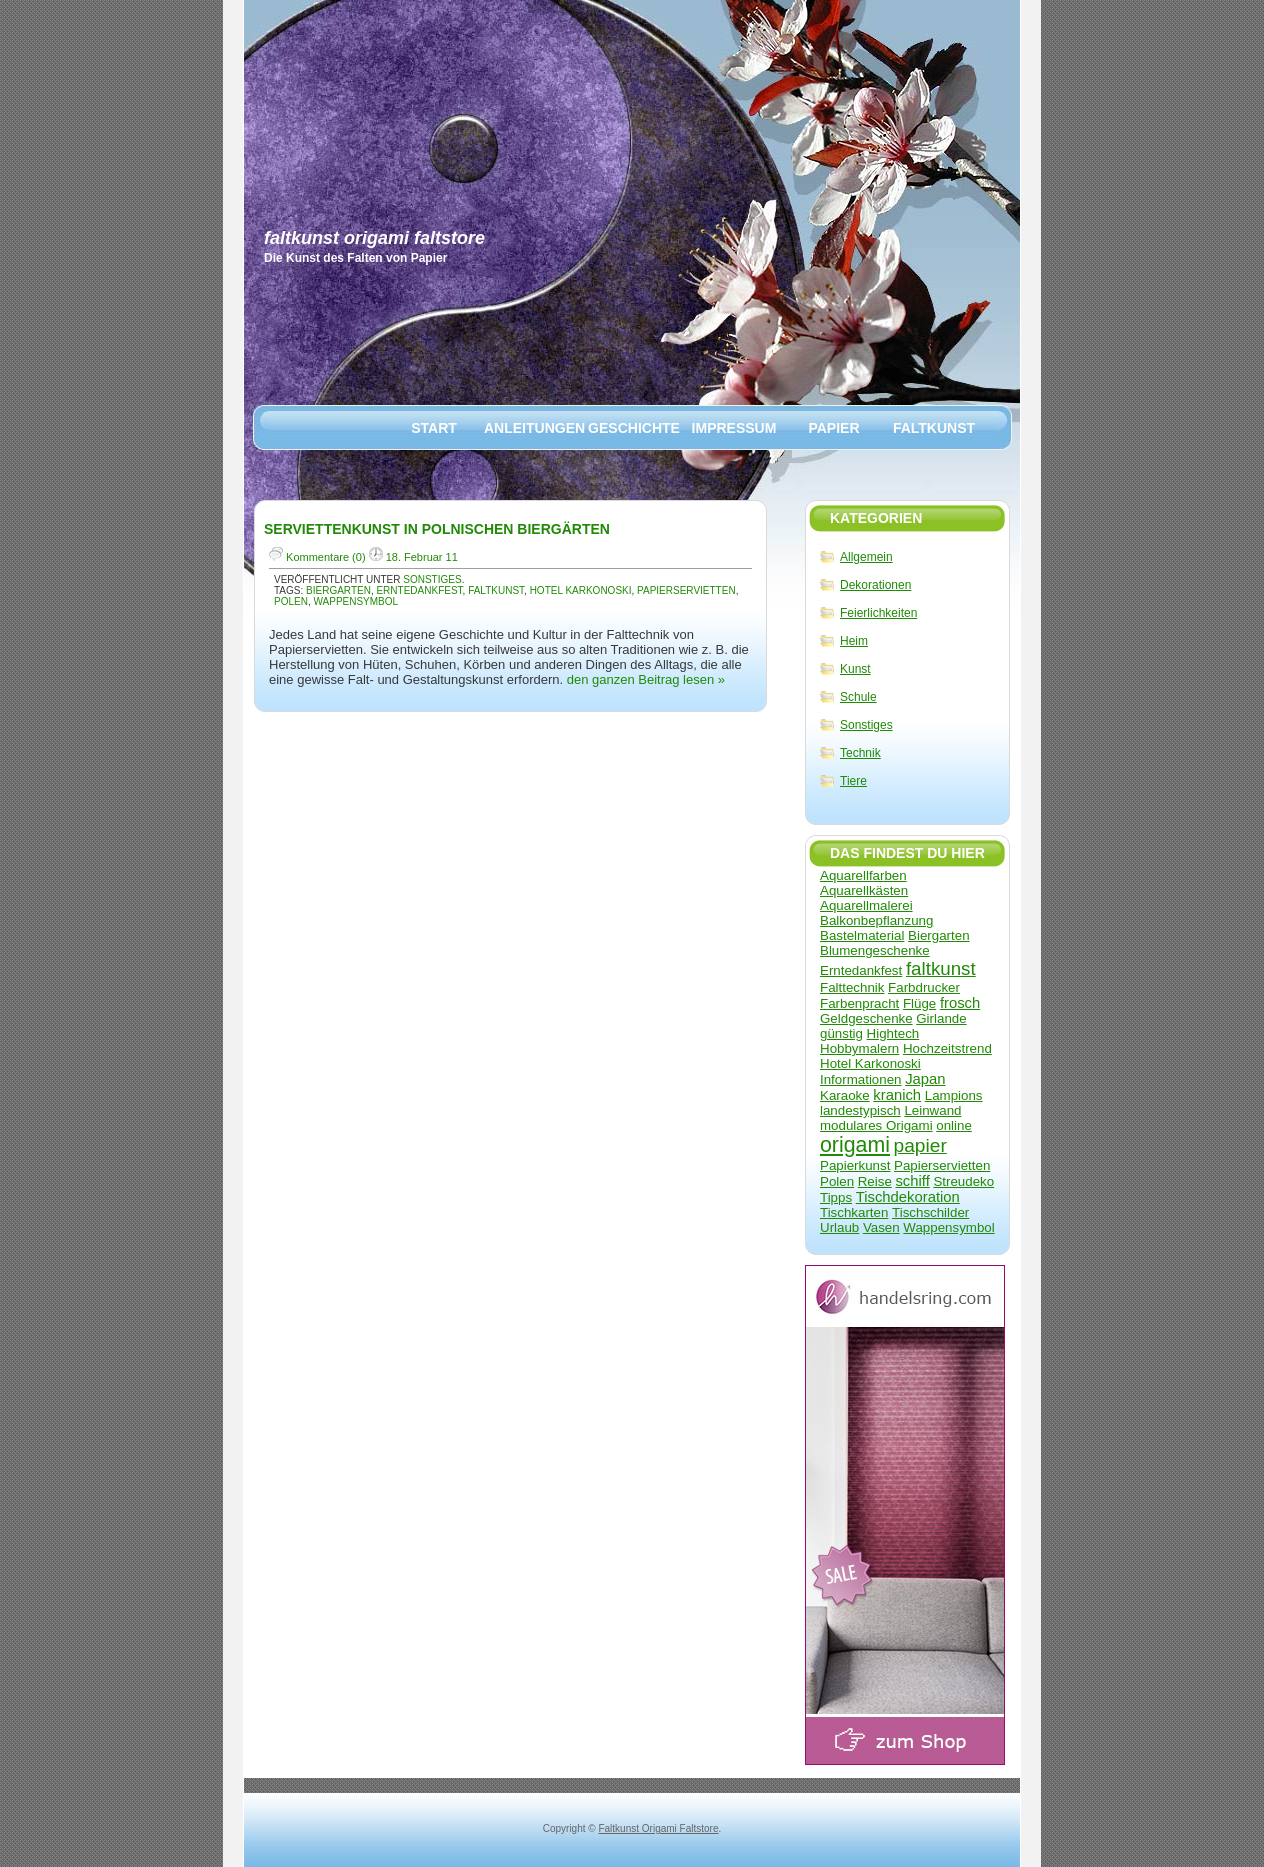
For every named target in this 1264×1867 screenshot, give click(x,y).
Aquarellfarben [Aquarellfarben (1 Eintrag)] (863, 875)
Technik (860, 753)
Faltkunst (934, 428)
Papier (833, 428)
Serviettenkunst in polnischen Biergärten (437, 529)
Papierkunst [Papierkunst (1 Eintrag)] (855, 1165)
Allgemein (866, 557)
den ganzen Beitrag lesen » (646, 679)
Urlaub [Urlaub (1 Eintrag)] (839, 1227)
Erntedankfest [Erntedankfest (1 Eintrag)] (861, 970)
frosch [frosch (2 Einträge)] (960, 1003)
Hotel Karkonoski (581, 590)
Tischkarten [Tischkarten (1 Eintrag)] (854, 1212)
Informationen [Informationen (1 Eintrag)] (861, 1079)
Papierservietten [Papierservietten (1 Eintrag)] (942, 1165)
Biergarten (338, 590)
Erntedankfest (419, 590)
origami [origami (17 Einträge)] (855, 1145)
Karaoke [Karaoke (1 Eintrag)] (845, 1095)
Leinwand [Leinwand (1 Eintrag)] (932, 1110)
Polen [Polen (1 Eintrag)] (837, 1181)
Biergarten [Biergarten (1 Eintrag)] (939, 935)
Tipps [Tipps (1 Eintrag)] (836, 1197)
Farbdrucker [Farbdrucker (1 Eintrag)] (924, 987)
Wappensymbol (355, 601)
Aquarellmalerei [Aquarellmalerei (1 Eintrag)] (866, 905)
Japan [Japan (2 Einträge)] (925, 1079)
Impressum (734, 428)
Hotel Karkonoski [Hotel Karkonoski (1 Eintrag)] (870, 1063)
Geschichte (634, 428)
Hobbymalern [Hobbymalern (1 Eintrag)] (859, 1048)
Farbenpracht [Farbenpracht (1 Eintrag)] (859, 1003)
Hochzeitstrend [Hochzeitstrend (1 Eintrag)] (947, 1048)
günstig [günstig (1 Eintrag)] (841, 1033)
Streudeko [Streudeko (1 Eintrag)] (963, 1181)
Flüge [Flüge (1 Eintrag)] (919, 1003)
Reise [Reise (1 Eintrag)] (875, 1181)
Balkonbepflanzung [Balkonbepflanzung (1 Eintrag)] (876, 920)
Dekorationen (875, 585)
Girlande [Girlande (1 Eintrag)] (941, 1018)
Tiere (853, 781)
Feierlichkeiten (878, 613)
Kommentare (317, 557)
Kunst (855, 669)
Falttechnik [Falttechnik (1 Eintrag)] (852, 987)
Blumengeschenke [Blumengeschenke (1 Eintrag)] (875, 950)
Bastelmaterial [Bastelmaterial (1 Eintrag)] (862, 935)
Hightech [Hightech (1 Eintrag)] (893, 1033)
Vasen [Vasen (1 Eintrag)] (881, 1227)
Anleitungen (534, 428)
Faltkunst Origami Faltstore (374, 238)
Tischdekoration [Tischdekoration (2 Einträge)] (908, 1197)
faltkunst (496, 590)
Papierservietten (686, 590)
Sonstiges (866, 725)
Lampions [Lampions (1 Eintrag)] (954, 1095)
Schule (858, 697)
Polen (291, 601)
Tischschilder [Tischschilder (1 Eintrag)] (930, 1212)
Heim (854, 641)
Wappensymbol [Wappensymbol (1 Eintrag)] (948, 1227)
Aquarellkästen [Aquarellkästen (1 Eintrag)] (864, 890)
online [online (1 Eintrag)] (954, 1125)
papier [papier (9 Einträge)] (920, 1145)
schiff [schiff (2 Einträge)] (912, 1181)
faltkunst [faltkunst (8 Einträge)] (941, 968)
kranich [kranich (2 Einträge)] (897, 1095)
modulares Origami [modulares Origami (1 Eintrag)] (876, 1125)
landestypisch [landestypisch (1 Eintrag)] (860, 1110)
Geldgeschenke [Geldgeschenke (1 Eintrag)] (866, 1018)
